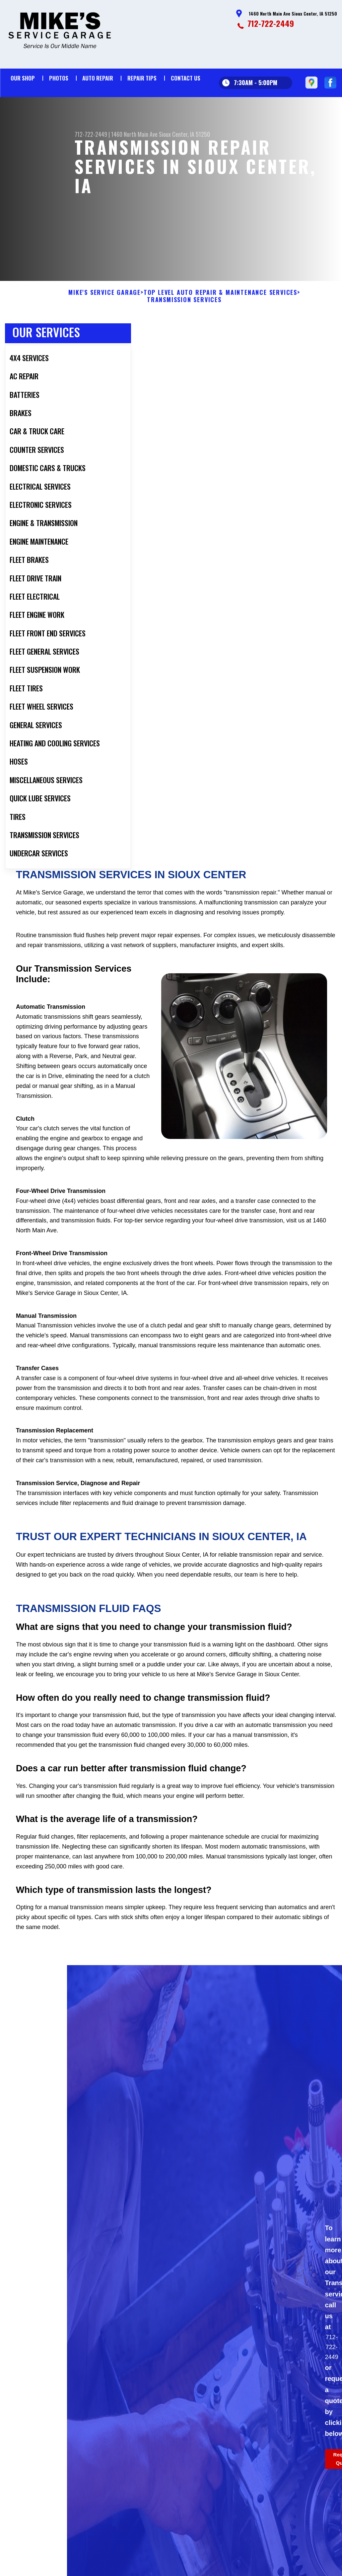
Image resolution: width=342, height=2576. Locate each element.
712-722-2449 (270, 23)
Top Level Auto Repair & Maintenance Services (220, 325)
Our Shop (23, 78)
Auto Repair (97, 78)
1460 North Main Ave (134, 134)
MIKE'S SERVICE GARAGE (104, 325)
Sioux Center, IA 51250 (184, 134)
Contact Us (185, 78)
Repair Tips (142, 78)
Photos (58, 78)
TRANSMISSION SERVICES (184, 332)
